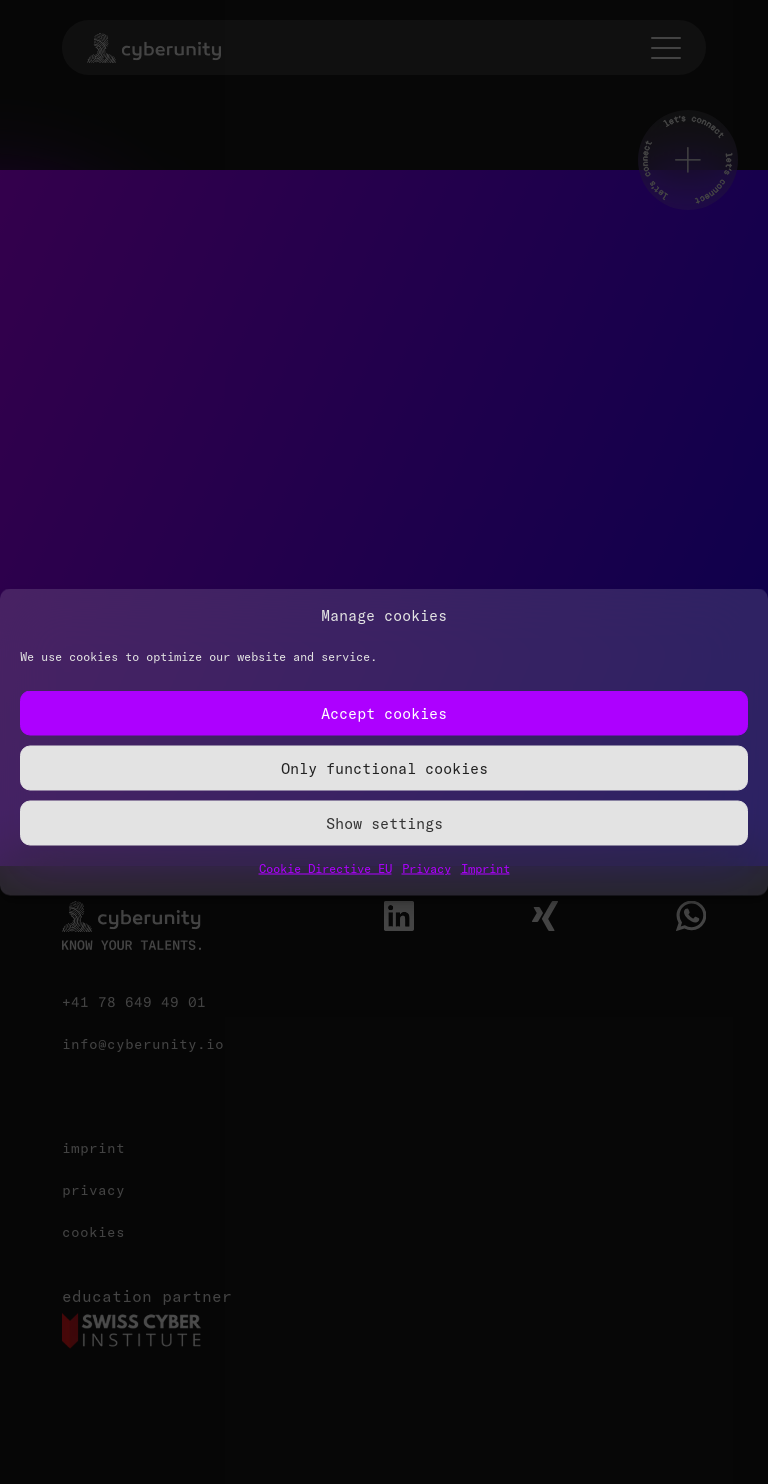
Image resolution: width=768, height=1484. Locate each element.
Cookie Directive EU (325, 868)
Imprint (485, 868)
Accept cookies (384, 712)
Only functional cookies (384, 767)
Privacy (426, 868)
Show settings (384, 822)
